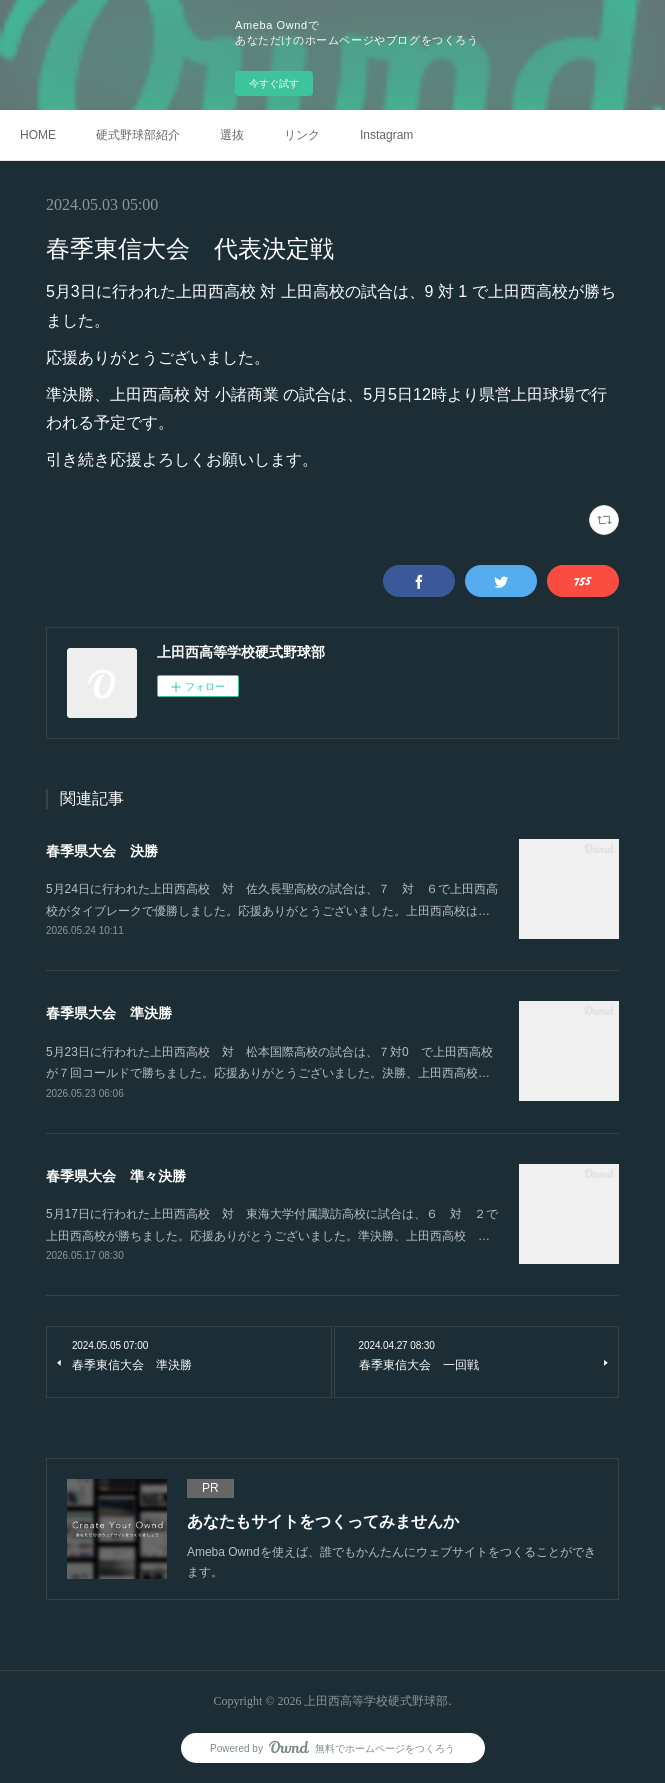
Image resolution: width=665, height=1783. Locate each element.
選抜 (232, 135)
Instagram (386, 135)
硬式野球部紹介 (138, 135)
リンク (302, 135)
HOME (38, 135)
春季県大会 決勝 (102, 851)
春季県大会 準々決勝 (116, 1176)
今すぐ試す (274, 83)
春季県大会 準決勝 (109, 1013)
